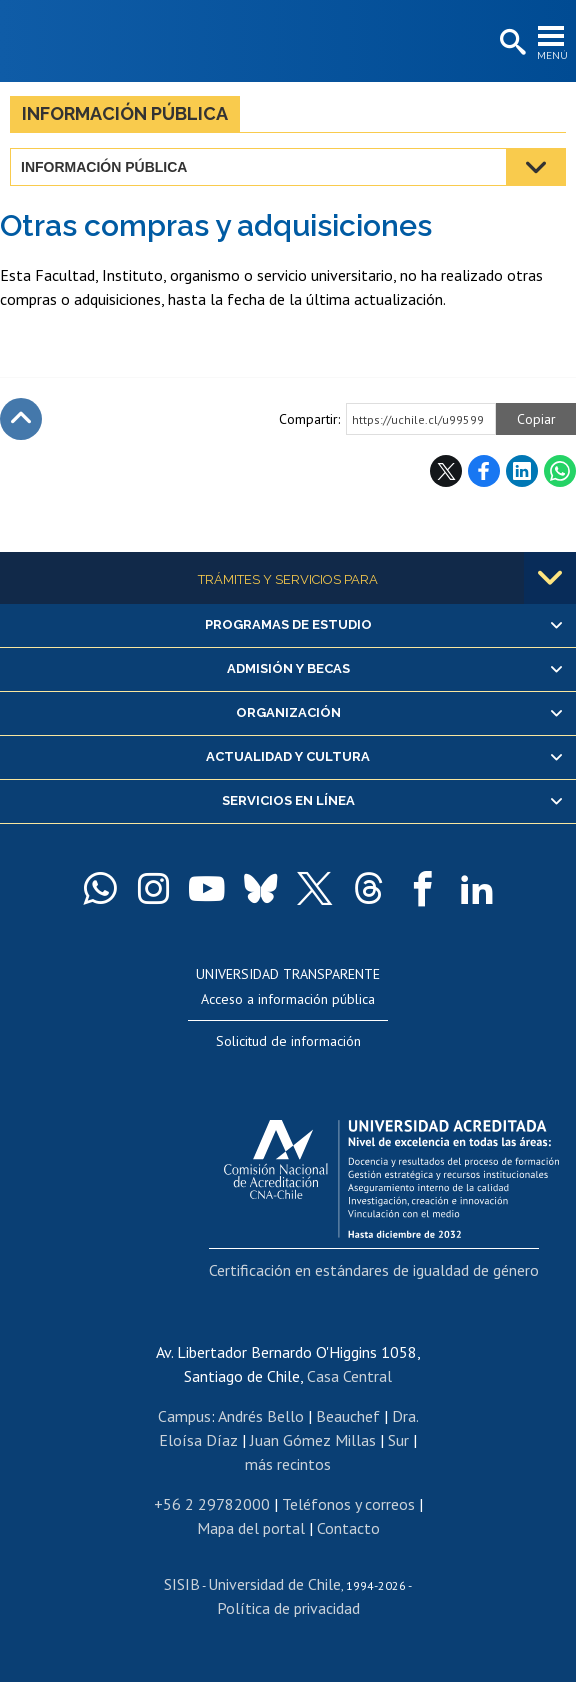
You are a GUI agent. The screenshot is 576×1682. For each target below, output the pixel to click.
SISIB (182, 1584)
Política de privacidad (288, 1608)
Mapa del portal (251, 1528)
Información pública (125, 113)
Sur (398, 1440)
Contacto (348, 1528)
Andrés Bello (261, 1416)
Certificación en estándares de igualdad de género (374, 1270)
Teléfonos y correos (348, 1504)
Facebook (484, 471)
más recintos (288, 1464)
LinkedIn (522, 471)
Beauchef (348, 1416)
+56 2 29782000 (212, 1504)
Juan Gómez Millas (313, 1440)
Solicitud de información (288, 1041)
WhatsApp (560, 471)
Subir (21, 419)
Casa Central (349, 1376)
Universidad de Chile (274, 1584)
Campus (184, 1416)
